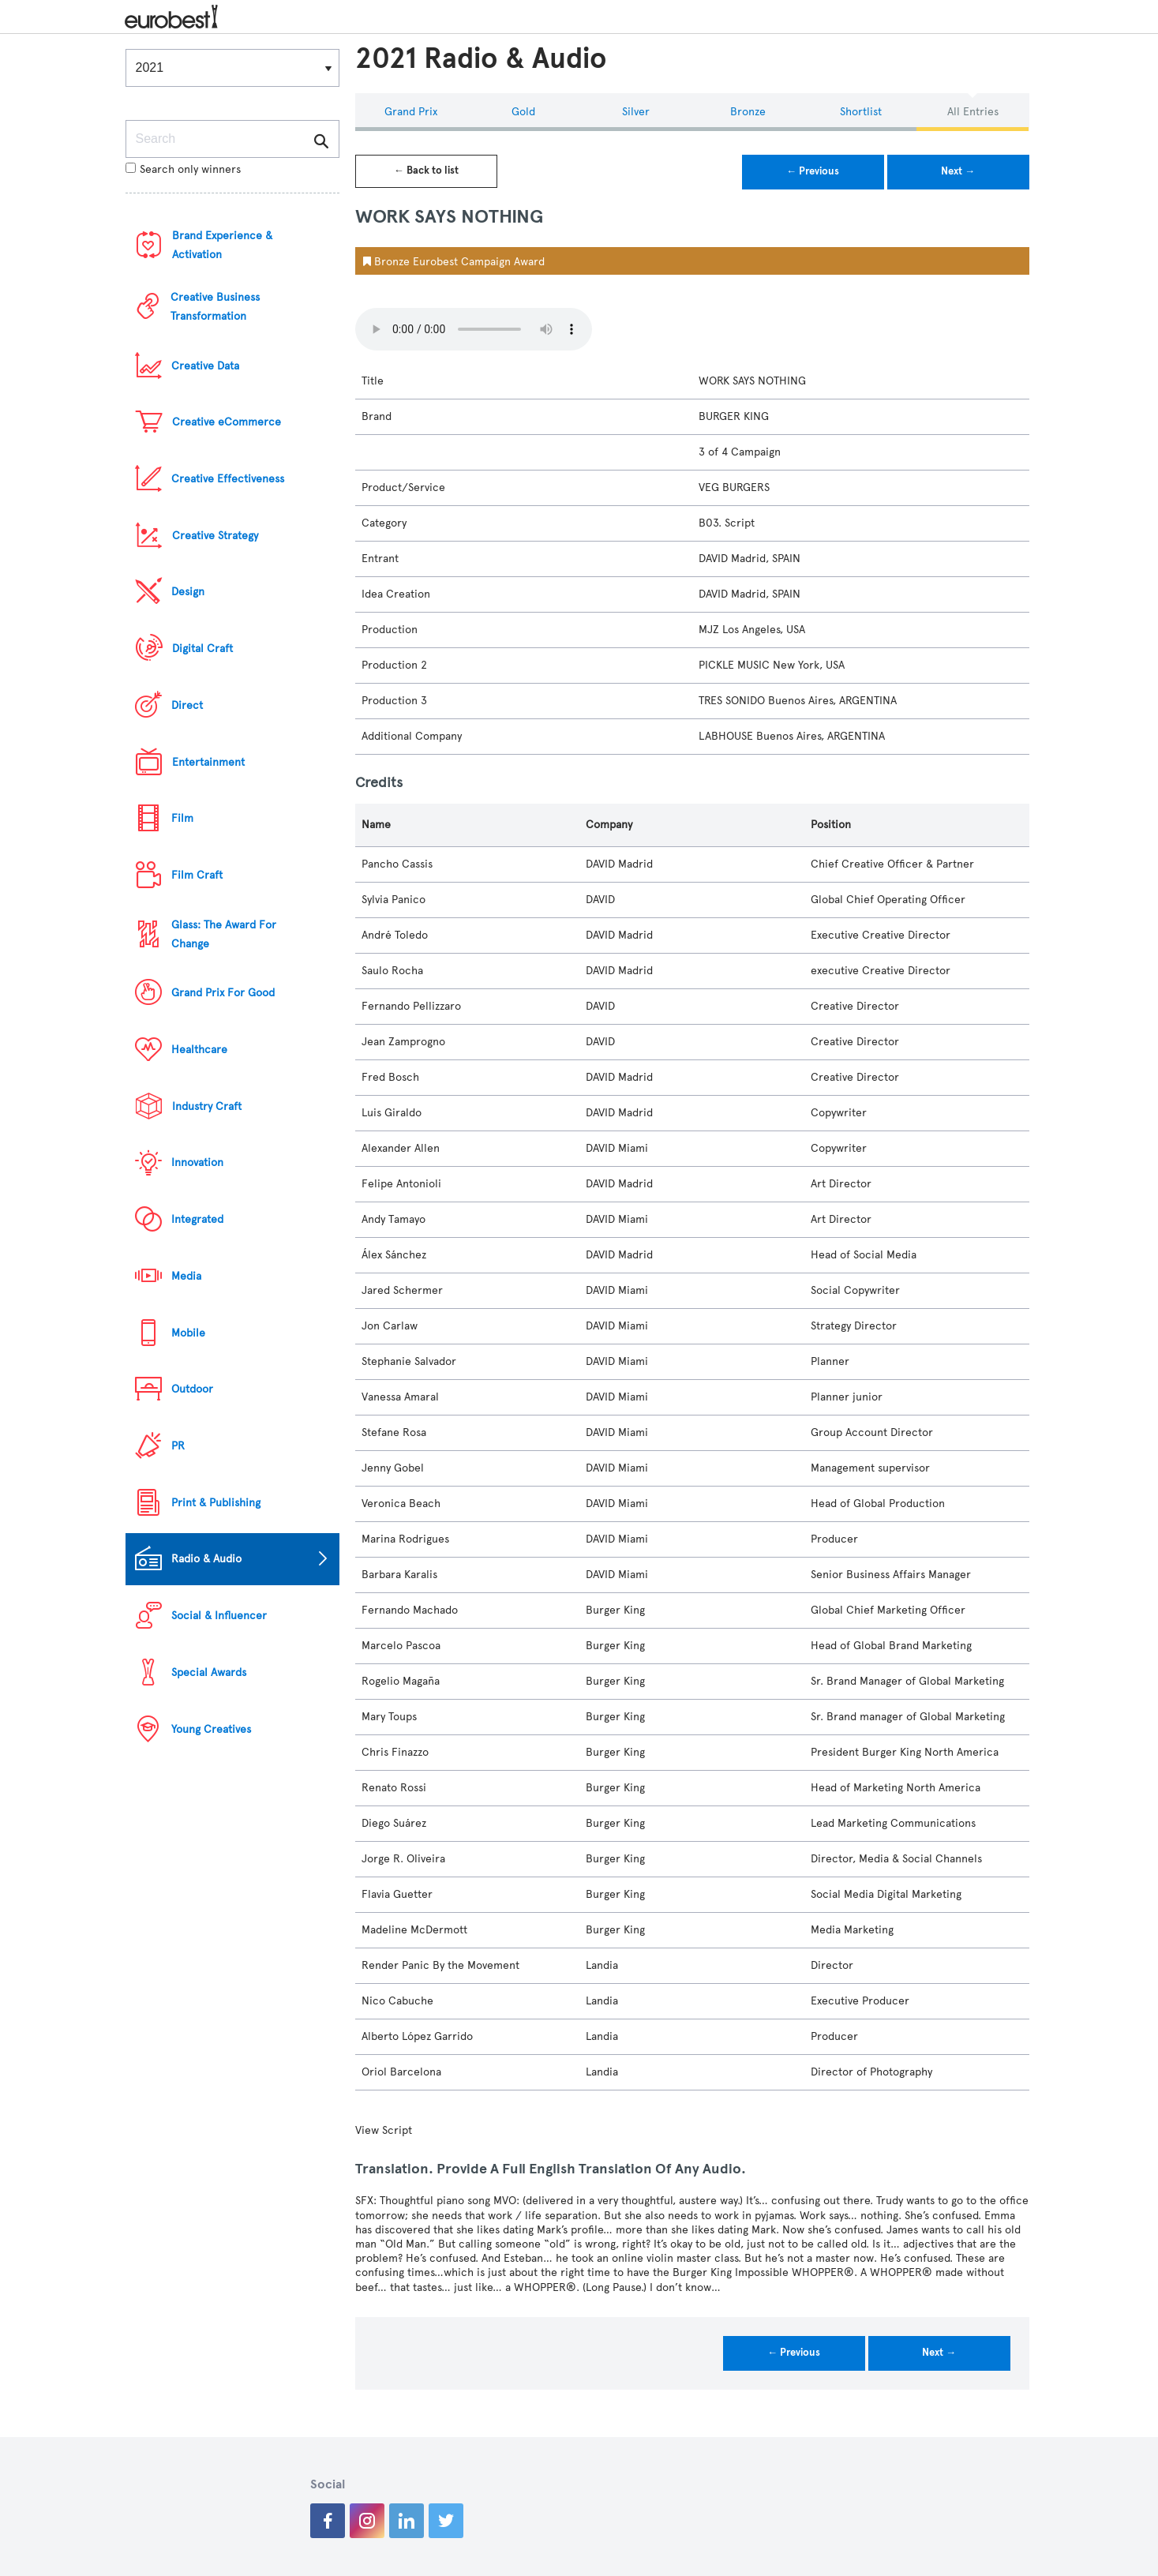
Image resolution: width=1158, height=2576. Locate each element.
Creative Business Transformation (215, 307)
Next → (958, 171)
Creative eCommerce (226, 422)
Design (187, 591)
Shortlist (861, 111)
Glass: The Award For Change (223, 934)
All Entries (973, 111)
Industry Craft (207, 1106)
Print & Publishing (215, 1502)
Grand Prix (410, 111)
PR (178, 1446)
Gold (523, 111)
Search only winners (183, 169)
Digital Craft (202, 648)
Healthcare (199, 1049)
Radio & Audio (206, 1558)
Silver (636, 111)
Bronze (748, 111)
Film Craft (197, 875)
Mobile (188, 1333)
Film (182, 818)
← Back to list (426, 170)
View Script (383, 2130)
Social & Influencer (219, 1615)
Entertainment (208, 762)
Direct (187, 705)
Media (186, 1276)
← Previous (812, 171)
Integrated (197, 1219)
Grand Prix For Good (223, 992)
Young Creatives (211, 1729)
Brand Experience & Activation (222, 245)
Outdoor (192, 1389)
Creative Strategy (215, 535)
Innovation (197, 1162)
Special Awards (208, 1672)
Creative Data (205, 366)
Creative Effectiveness (227, 479)
